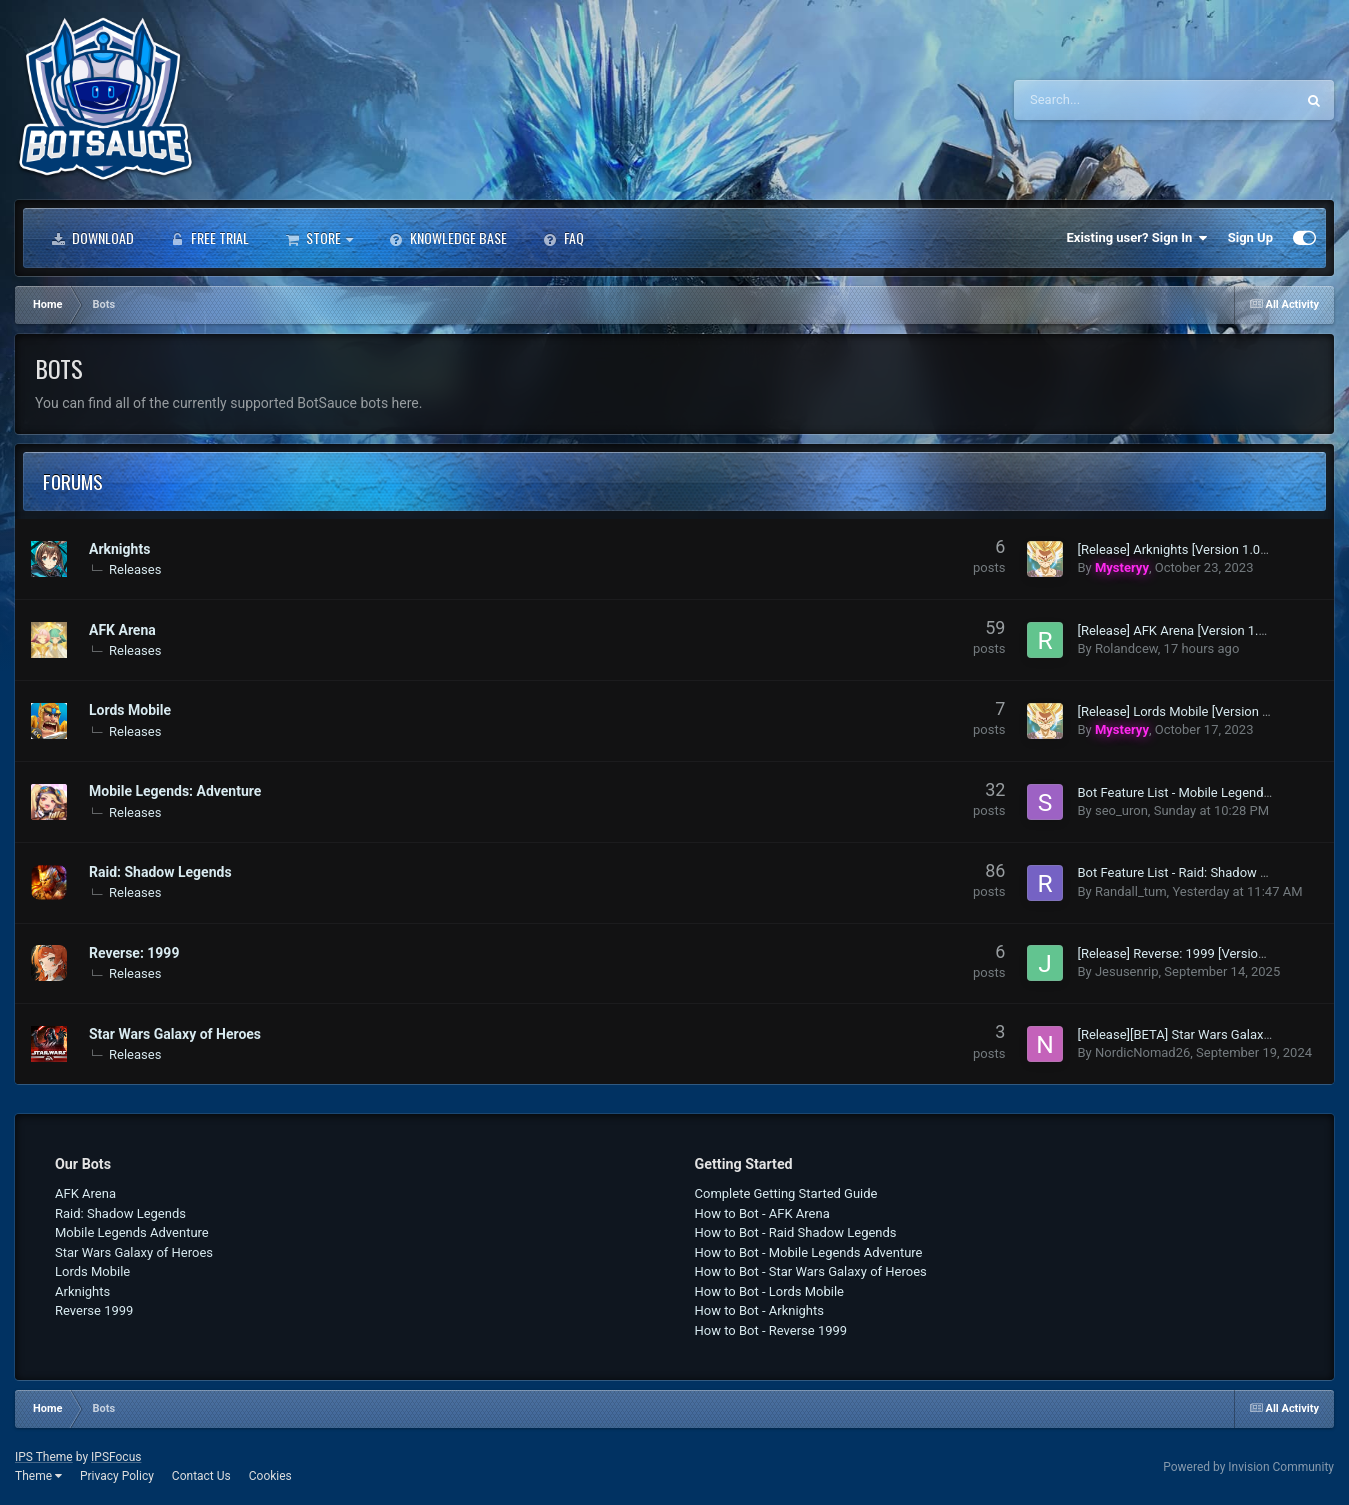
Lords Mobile (130, 710)
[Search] (1104, 100)
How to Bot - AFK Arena (762, 1213)
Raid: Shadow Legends (160, 872)
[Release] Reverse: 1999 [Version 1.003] (1190, 953)
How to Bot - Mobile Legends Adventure (809, 1252)
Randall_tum (1131, 891)
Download (92, 238)
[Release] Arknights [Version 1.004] (1177, 549)
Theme (38, 1476)
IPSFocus (116, 1457)
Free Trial (209, 238)
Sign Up (1250, 237)
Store (319, 238)
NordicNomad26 (1142, 1052)
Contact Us (201, 1476)
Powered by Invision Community (1248, 1467)
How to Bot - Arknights (760, 1310)
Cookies (270, 1476)
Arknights (119, 549)
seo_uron (1121, 810)
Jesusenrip (1127, 971)
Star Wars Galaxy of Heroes (175, 1034)
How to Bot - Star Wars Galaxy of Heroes (811, 1271)
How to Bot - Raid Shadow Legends (796, 1232)
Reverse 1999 (94, 1310)
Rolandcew (1126, 648)
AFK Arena (122, 630)
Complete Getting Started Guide (786, 1193)
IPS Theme (44, 1457)
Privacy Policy (117, 1476)
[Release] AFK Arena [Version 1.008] (1180, 630)
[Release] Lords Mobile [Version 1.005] (1187, 711)
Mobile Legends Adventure (132, 1232)
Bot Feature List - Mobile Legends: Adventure (1206, 792)
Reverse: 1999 (134, 953)
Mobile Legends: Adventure (175, 791)
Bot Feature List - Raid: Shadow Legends (1193, 872)
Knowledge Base (448, 238)
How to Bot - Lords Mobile (770, 1291)
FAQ (563, 238)
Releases (135, 569)
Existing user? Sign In (1137, 238)
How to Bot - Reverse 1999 (771, 1330)
